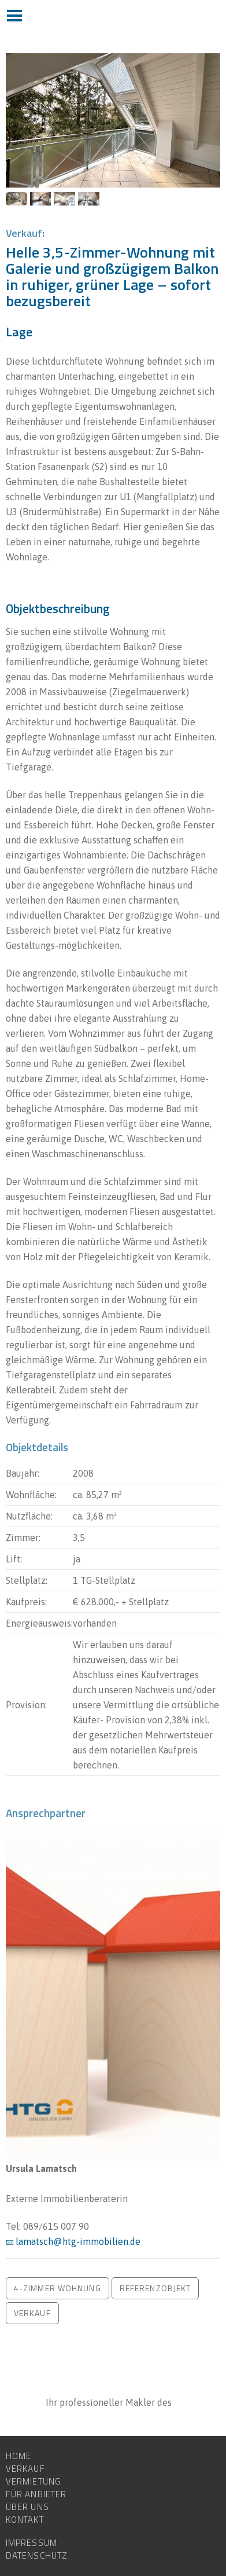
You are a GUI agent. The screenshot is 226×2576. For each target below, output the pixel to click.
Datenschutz (37, 2555)
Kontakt (25, 2519)
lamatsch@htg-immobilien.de (78, 2241)
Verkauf (25, 2469)
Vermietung (33, 2481)
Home (18, 2456)
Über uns (27, 2507)
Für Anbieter (36, 2494)
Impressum (31, 2543)
